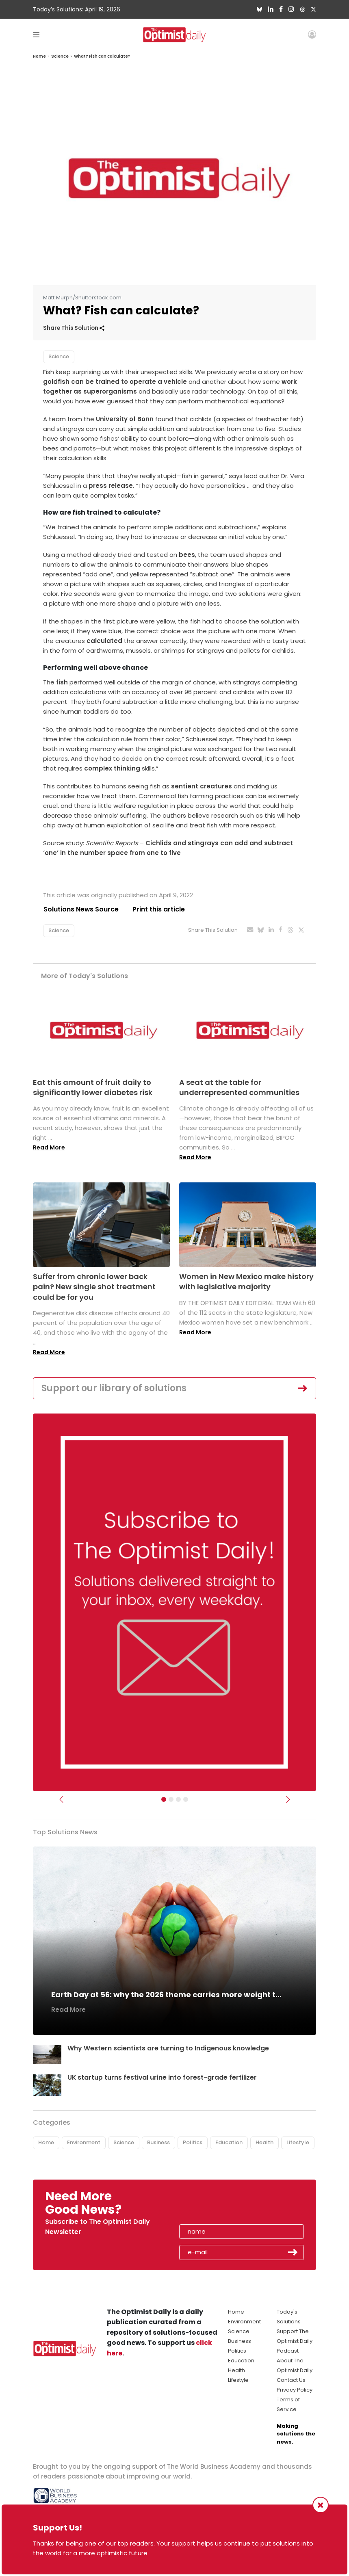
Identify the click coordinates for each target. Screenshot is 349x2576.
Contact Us (291, 2380)
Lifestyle (297, 2142)
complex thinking (112, 768)
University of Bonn (125, 419)
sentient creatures (201, 786)
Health (264, 2142)
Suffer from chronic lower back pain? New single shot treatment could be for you (94, 1286)
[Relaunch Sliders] (185, 1799)
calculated (104, 640)
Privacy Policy (294, 2390)
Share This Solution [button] (73, 328)
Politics (192, 2142)
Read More (49, 1147)
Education (229, 2142)
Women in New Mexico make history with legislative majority (246, 1281)
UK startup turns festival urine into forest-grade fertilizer (162, 2077)
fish (62, 682)
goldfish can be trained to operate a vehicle (115, 381)
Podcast (288, 2351)
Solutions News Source (81, 909)
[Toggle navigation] (36, 34)
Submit (293, 2252)
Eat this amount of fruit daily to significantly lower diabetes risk (92, 1087)
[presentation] (225, 2205)
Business (158, 2142)
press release (111, 485)
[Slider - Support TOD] (178, 1799)
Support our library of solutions (113, 1388)
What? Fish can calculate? (102, 56)
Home (39, 56)
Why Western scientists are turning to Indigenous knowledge (168, 2048)
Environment (83, 2142)
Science (60, 56)
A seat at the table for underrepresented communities (239, 1087)
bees (187, 554)
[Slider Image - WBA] (171, 1799)
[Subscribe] (163, 1799)
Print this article (158, 909)
